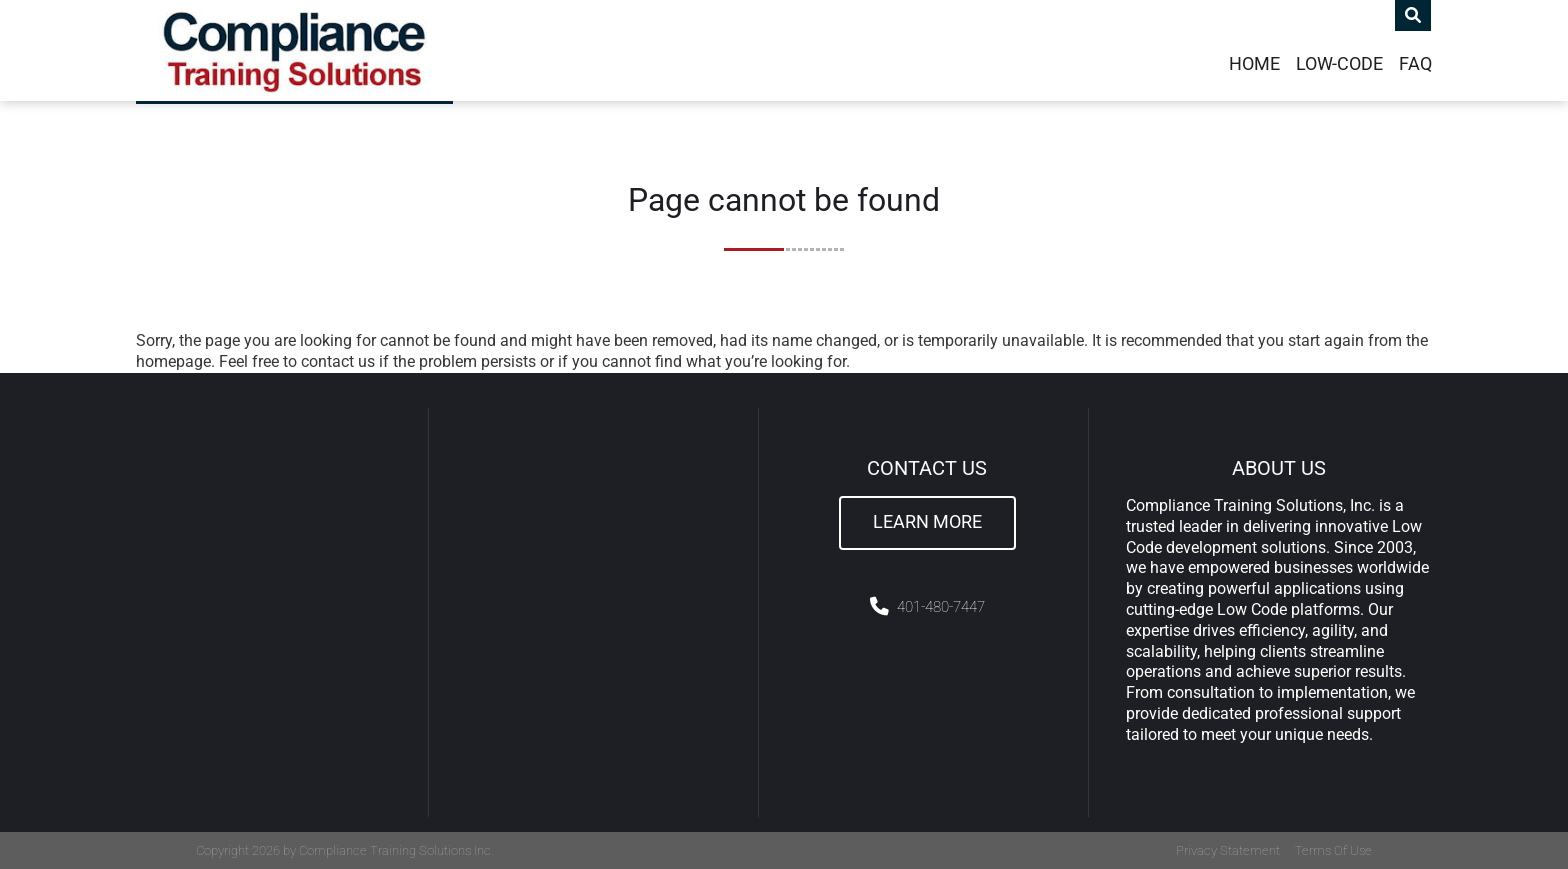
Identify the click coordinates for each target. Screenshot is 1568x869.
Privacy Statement (1228, 850)
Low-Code (1339, 64)
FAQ (1415, 64)
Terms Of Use (1333, 850)
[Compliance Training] (294, 50)
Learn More (927, 522)
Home (1254, 64)
